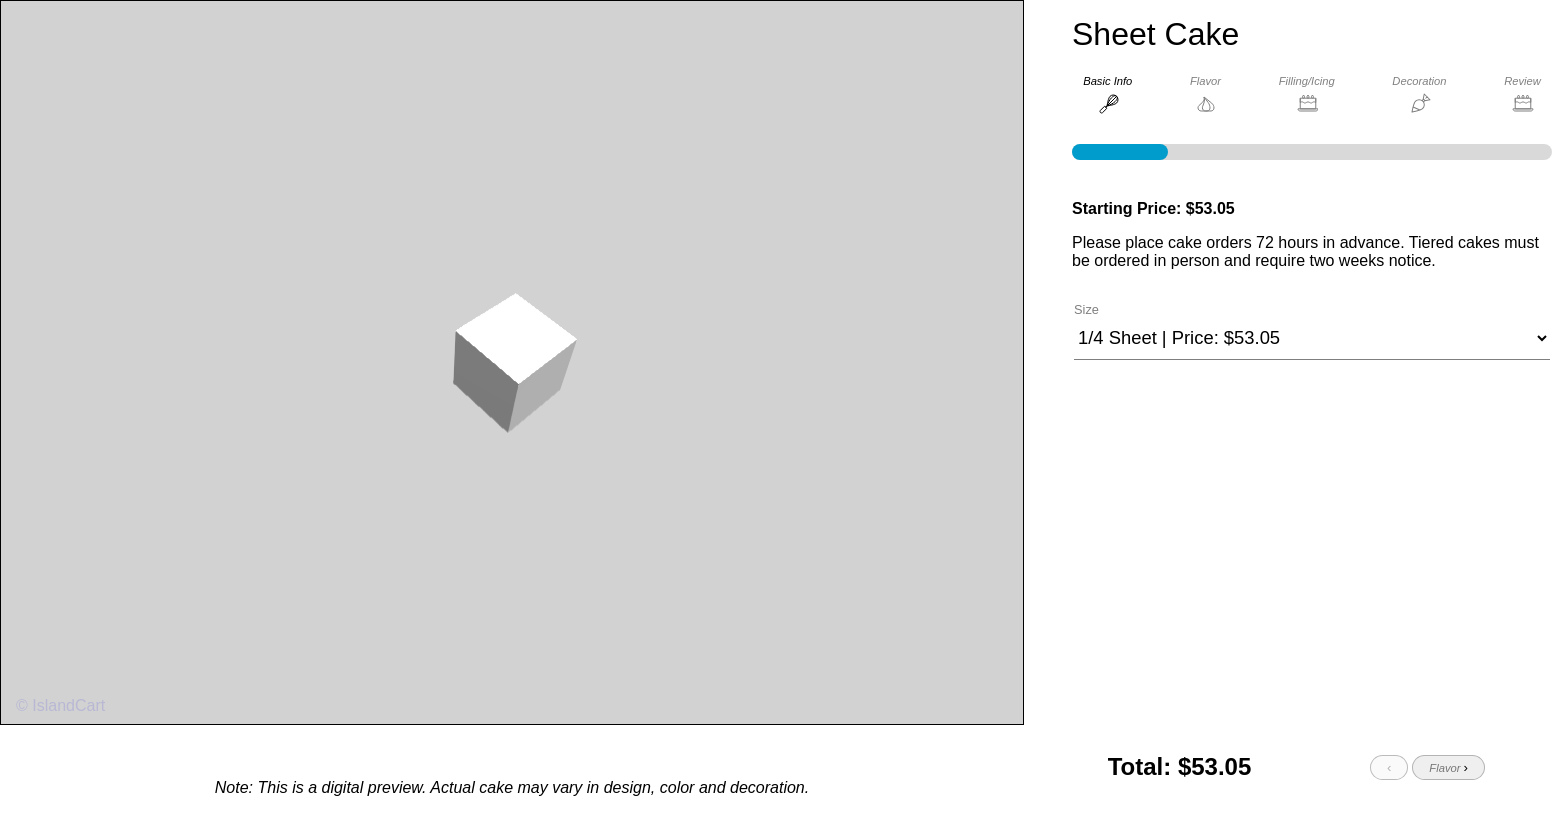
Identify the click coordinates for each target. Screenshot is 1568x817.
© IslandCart (60, 707)
